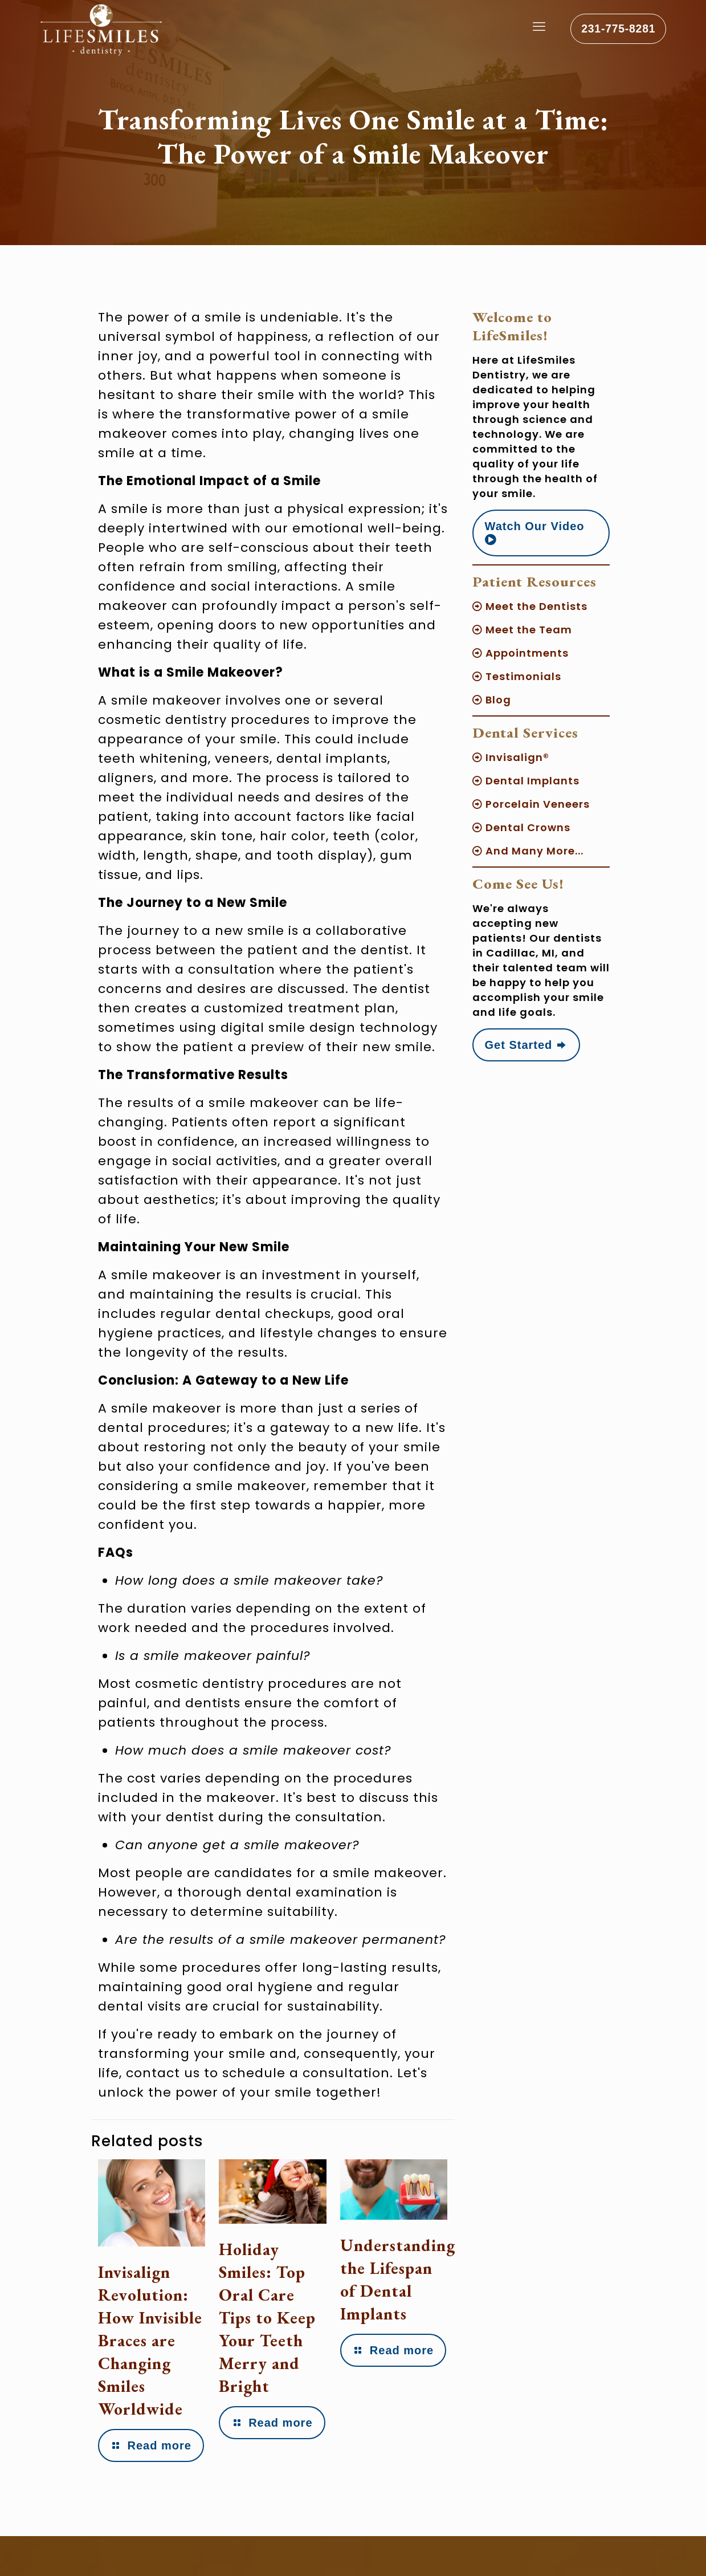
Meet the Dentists (529, 606)
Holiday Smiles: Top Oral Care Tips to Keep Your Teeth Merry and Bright (268, 2317)
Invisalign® (510, 757)
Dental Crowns (521, 827)
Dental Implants (526, 781)
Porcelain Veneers (531, 804)
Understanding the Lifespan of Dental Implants (398, 2279)
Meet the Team (522, 629)
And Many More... (527, 851)
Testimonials (516, 676)
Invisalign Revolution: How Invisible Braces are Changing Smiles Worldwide (144, 2352)
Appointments (520, 653)
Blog (491, 700)
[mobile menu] (531, 31)
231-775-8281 (615, 31)
